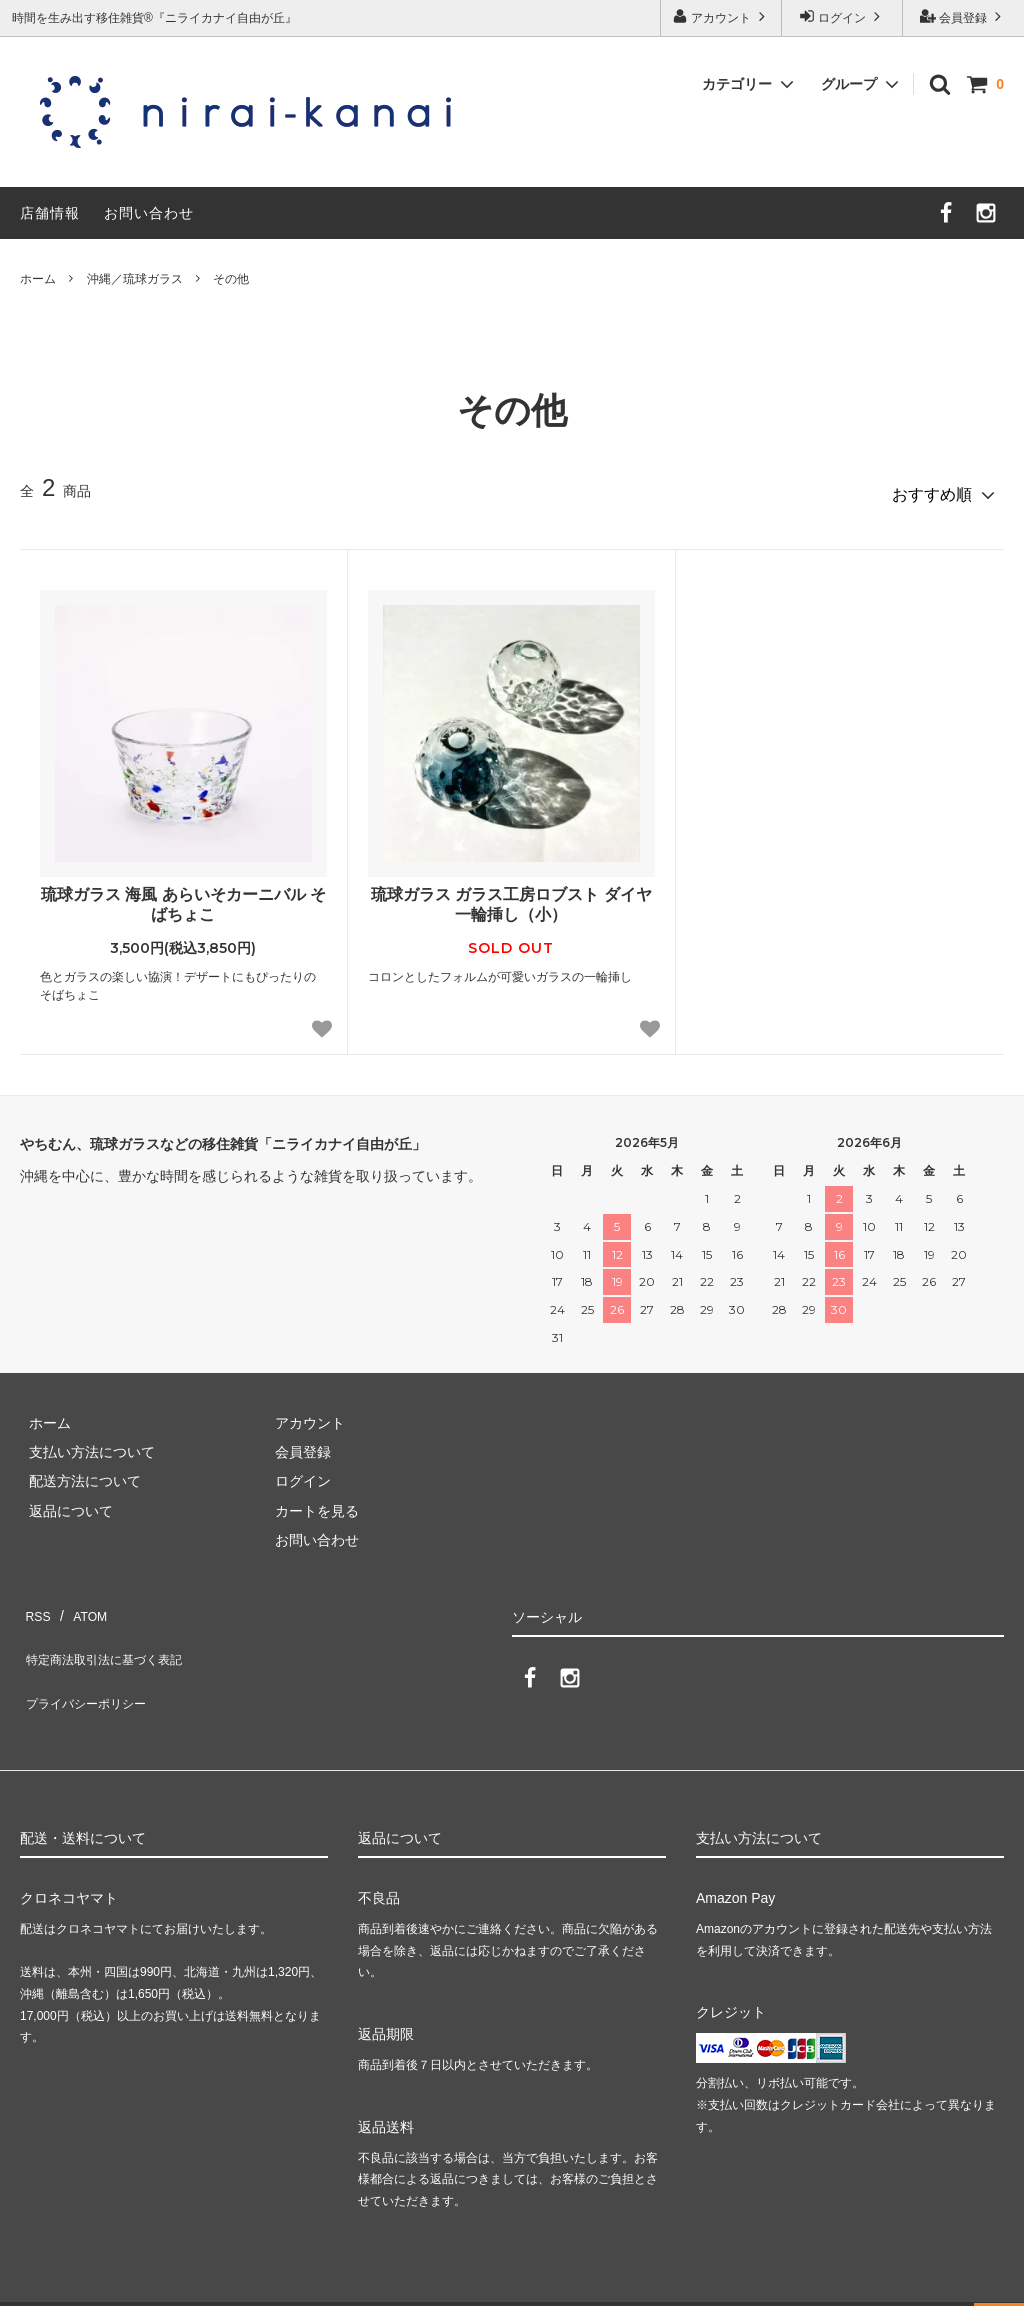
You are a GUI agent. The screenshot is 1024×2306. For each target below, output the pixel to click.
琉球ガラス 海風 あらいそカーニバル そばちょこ (183, 896)
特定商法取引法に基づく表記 (111, 1631)
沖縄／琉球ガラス (135, 279)
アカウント (721, 16)
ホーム (38, 279)
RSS (34, 1601)
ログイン (842, 16)
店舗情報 (50, 213)
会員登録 (963, 16)
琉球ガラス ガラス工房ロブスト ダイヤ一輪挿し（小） (511, 896)
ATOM (79, 1601)
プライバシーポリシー (90, 1660)
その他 (231, 279)
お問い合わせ (149, 213)
